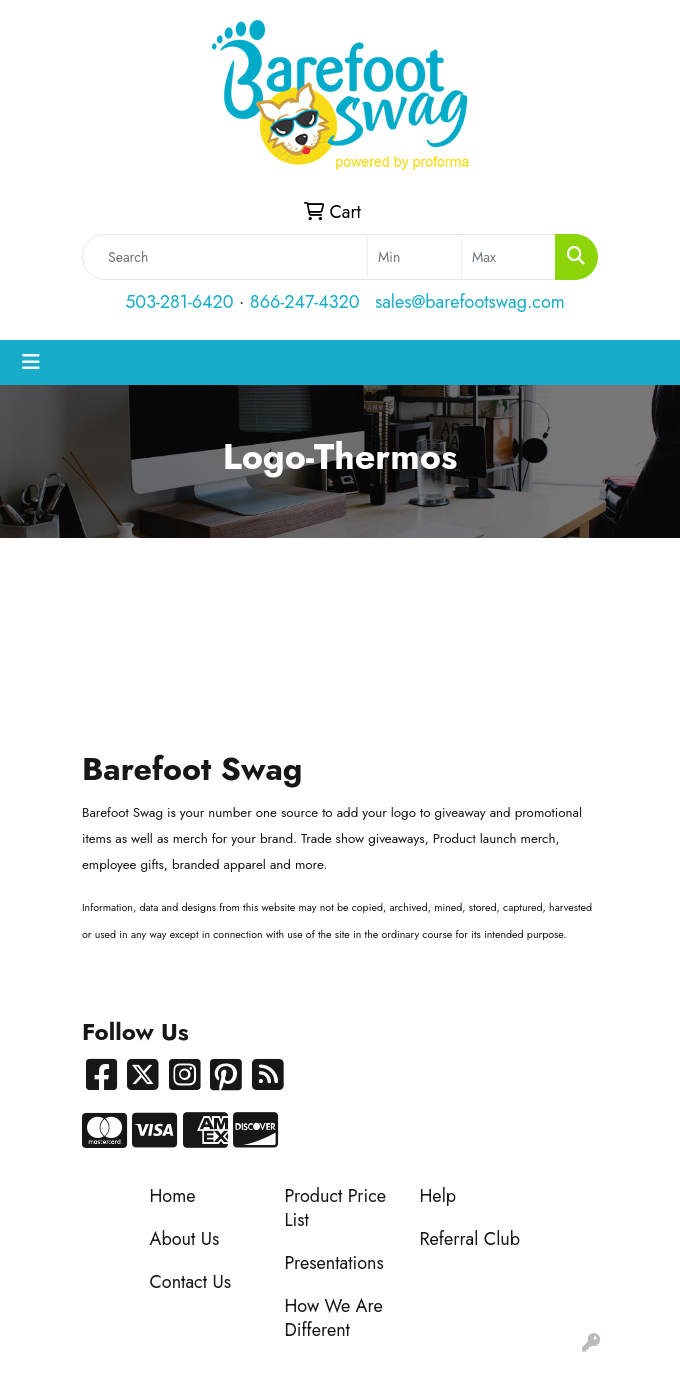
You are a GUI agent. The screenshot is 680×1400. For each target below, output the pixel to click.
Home (173, 1196)
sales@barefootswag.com (470, 302)
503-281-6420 (179, 302)
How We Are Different (334, 1318)
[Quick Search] (225, 257)
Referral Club (470, 1239)
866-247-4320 (305, 302)
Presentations (334, 1263)
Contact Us (190, 1282)
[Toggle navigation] (31, 362)
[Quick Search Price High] (508, 257)
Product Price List (336, 1208)
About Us (185, 1239)
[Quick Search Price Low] (414, 257)
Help (438, 1196)
